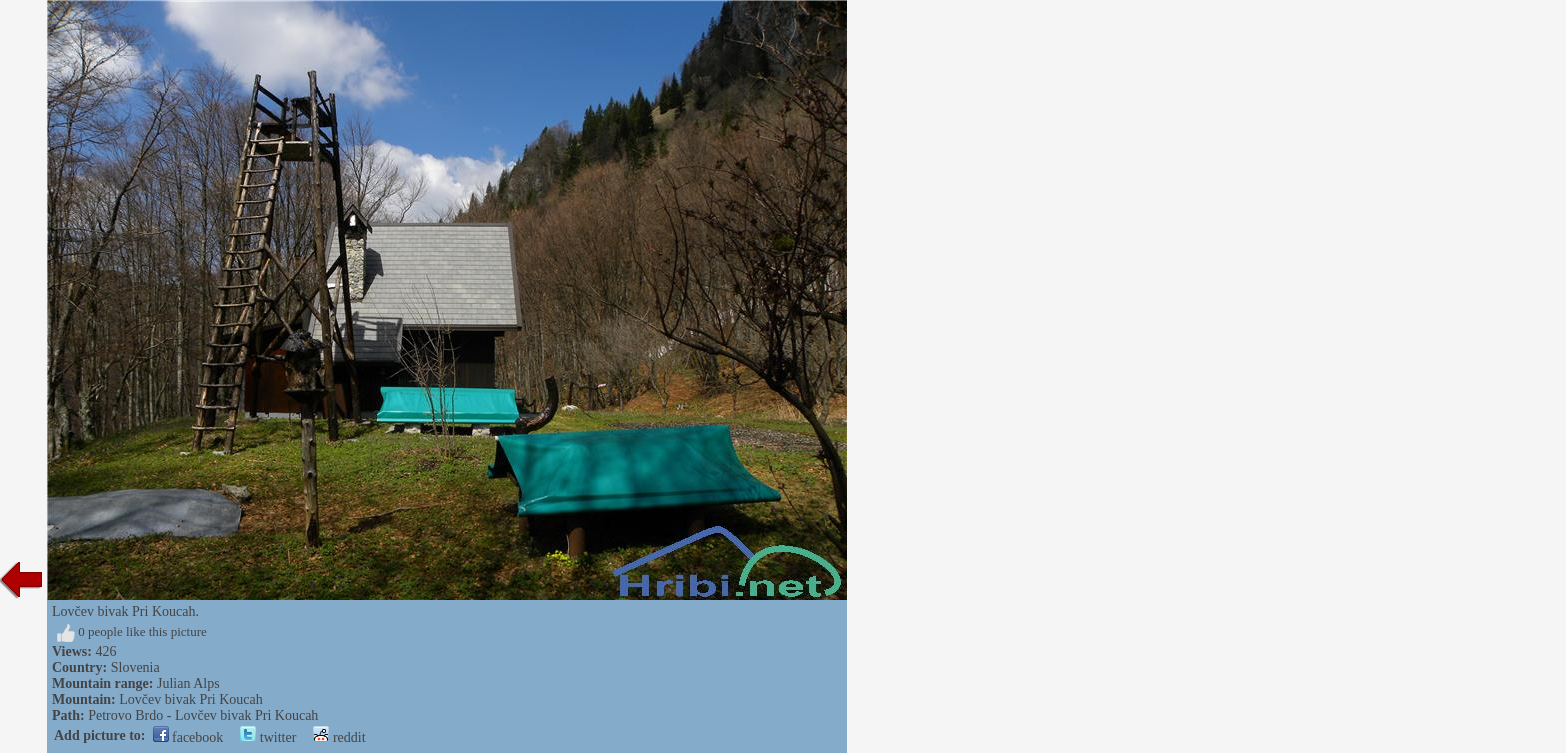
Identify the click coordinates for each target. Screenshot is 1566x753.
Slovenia (135, 667)
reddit (339, 737)
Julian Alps (188, 683)
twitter (268, 737)
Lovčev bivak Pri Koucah (190, 699)
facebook (188, 737)
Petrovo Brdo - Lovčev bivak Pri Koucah (203, 715)
